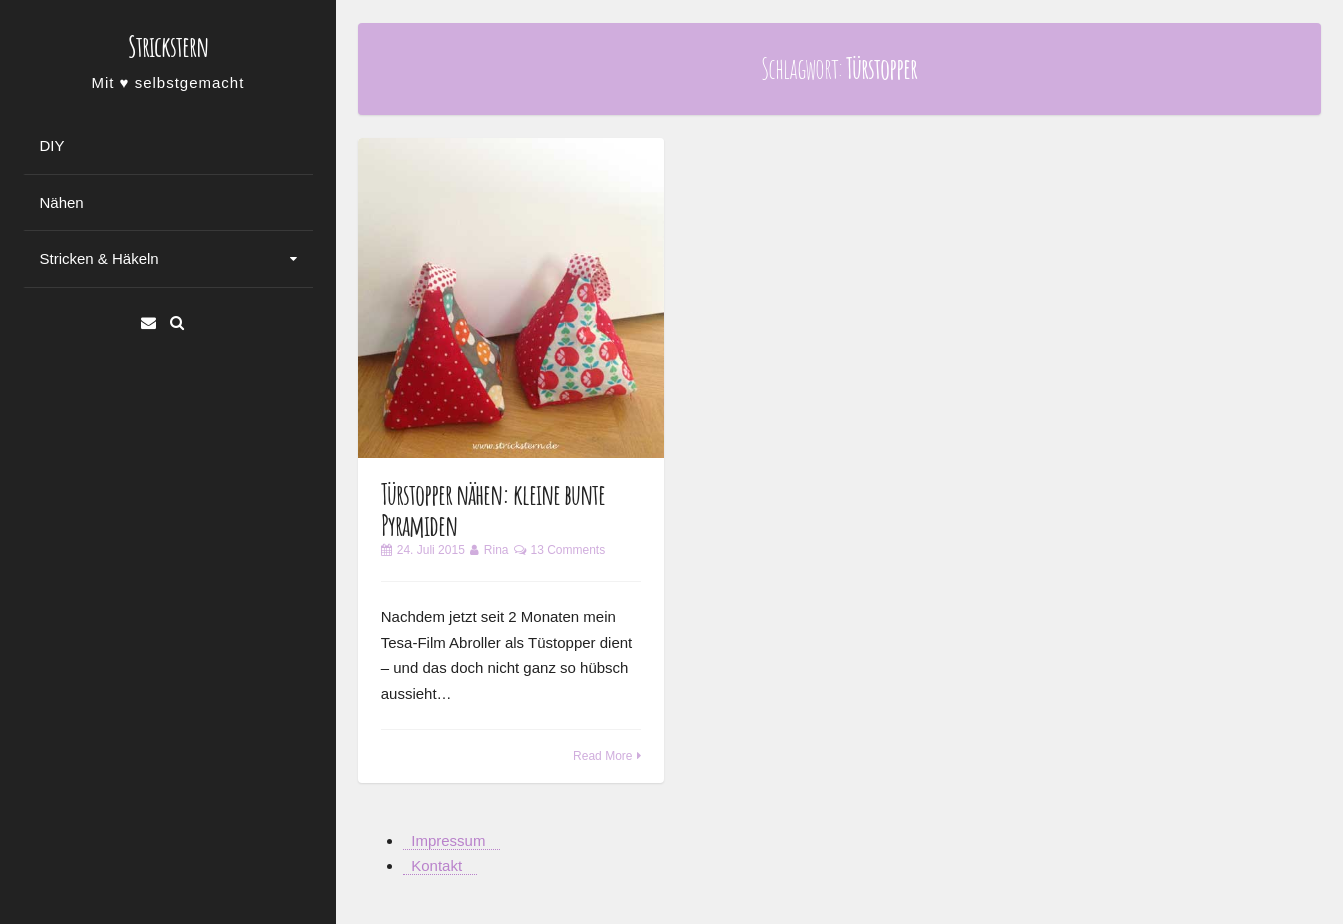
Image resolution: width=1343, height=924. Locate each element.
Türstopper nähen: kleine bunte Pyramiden (493, 510)
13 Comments (568, 550)
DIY (52, 145)
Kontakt (436, 865)
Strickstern (168, 46)
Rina (496, 550)
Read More (602, 756)
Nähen (62, 202)
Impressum (448, 840)
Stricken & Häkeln (99, 258)
